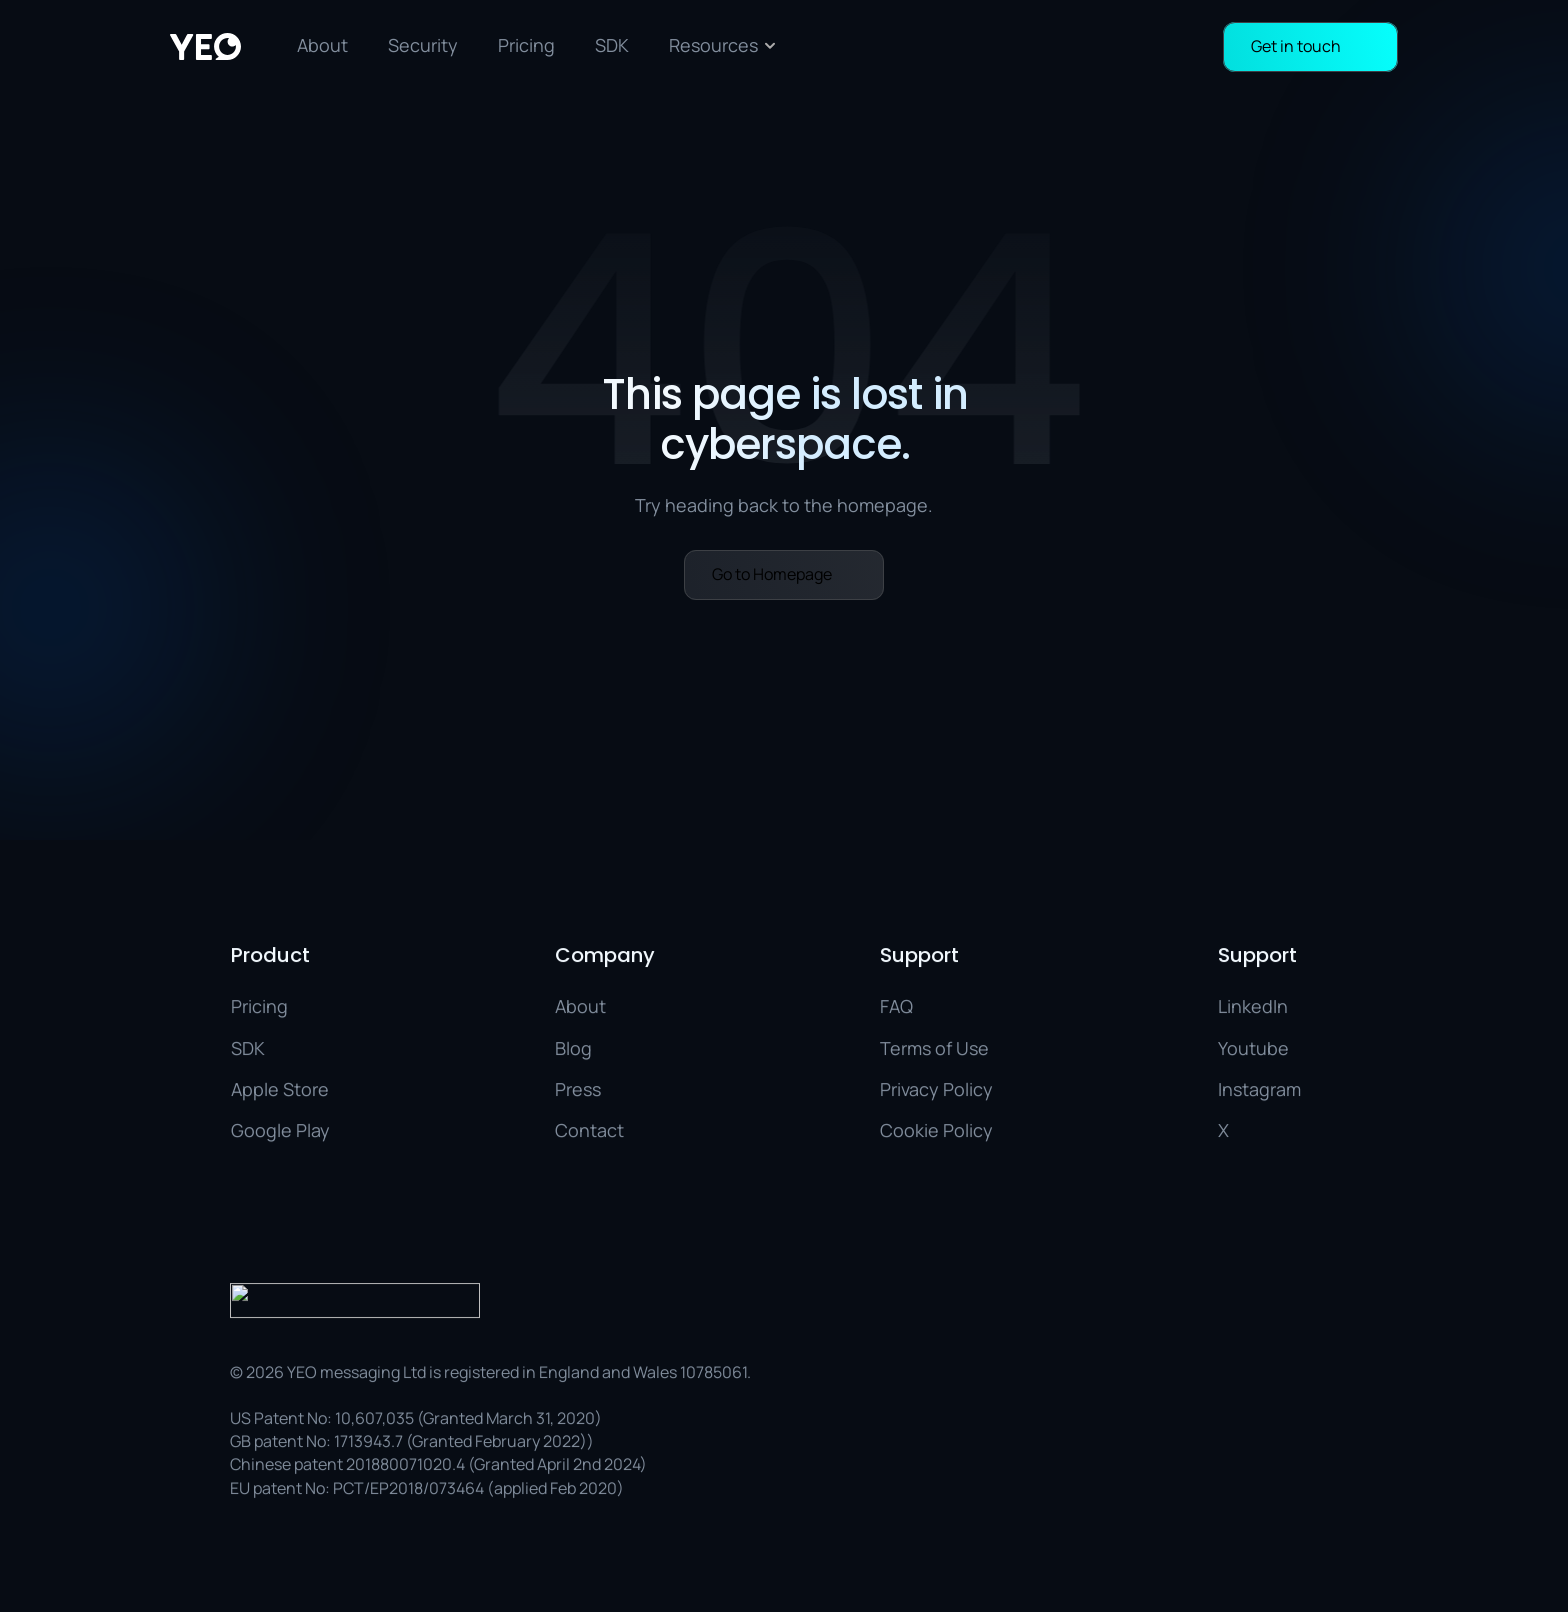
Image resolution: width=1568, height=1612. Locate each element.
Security (423, 45)
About (322, 45)
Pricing (526, 45)
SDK (612, 45)
